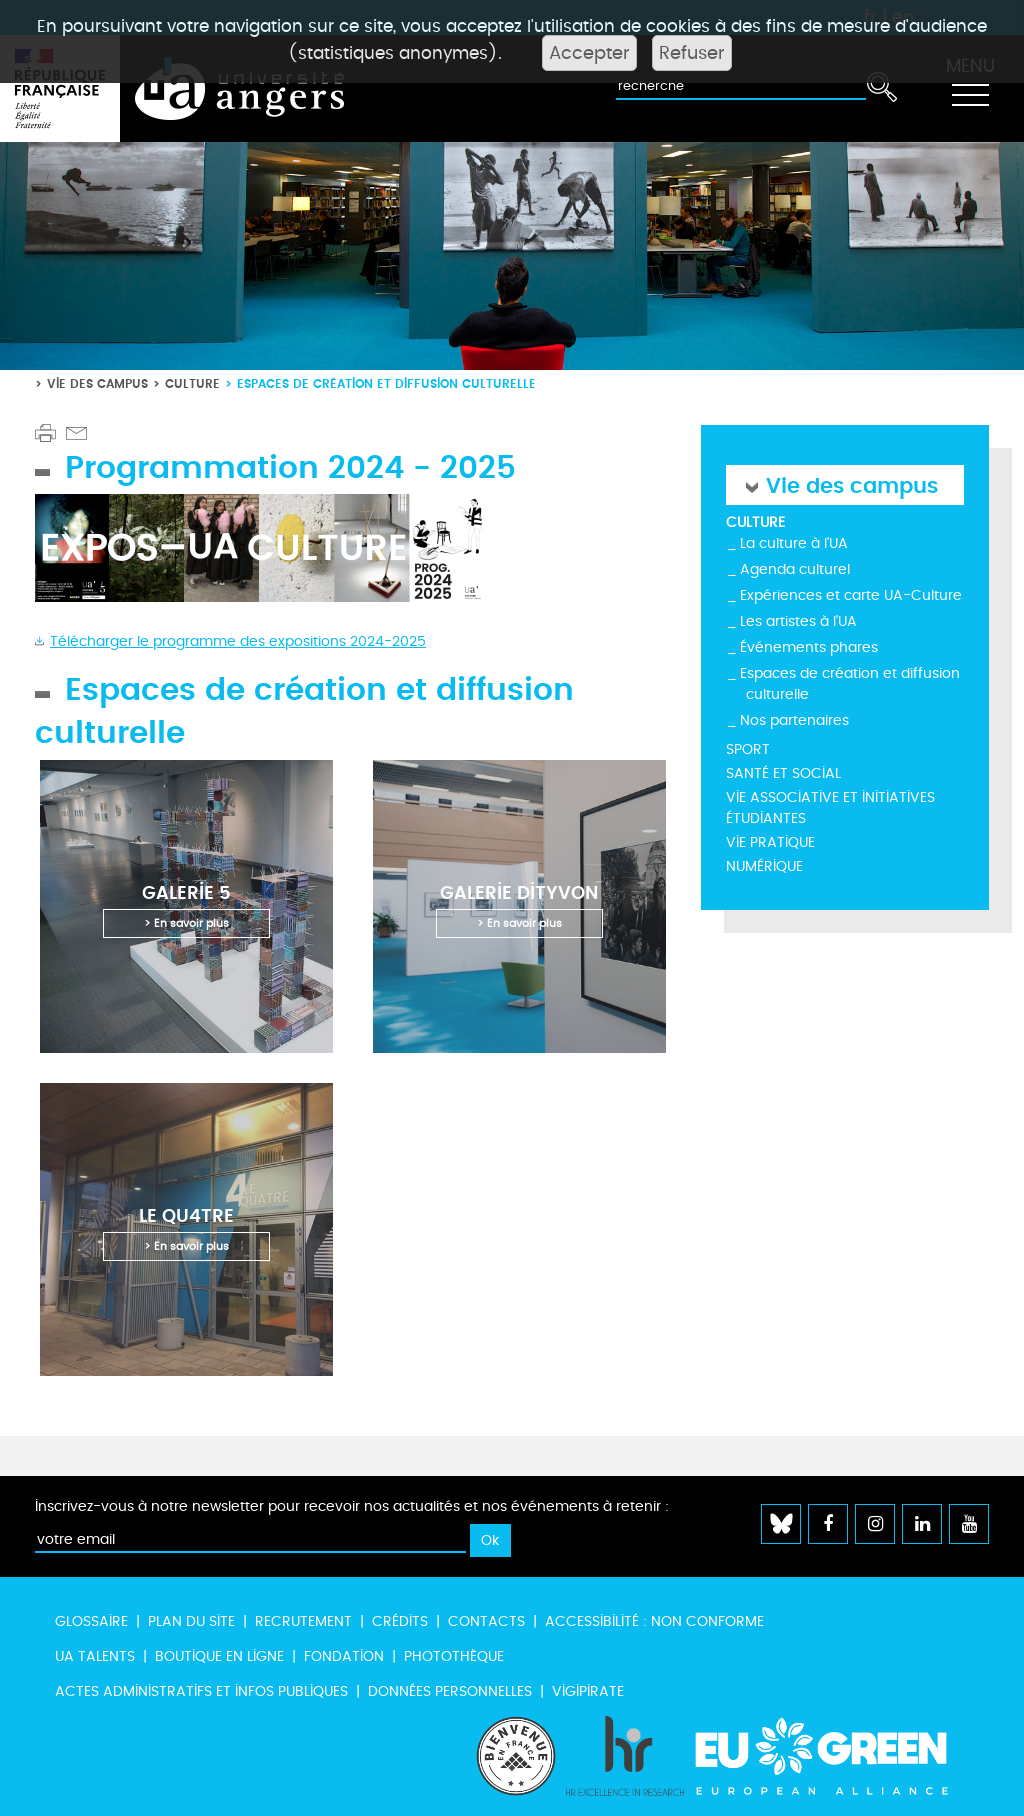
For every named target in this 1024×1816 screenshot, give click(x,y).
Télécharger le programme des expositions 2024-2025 (238, 641)
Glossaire (91, 1621)
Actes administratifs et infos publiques (201, 1691)
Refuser (692, 53)
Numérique (764, 866)
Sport (748, 749)
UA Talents (95, 1656)
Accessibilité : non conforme (654, 1621)
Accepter (589, 53)
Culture (192, 383)
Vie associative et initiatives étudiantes (830, 808)
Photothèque (454, 1656)
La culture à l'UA (794, 543)
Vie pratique (770, 842)
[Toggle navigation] (970, 89)
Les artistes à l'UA (798, 621)
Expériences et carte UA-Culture (851, 595)
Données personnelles (450, 1691)
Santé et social (783, 773)
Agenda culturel (795, 569)
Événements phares (809, 647)
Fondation (344, 1656)
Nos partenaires (794, 720)
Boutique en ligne (219, 1656)
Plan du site (191, 1621)
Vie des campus (97, 383)
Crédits (400, 1621)
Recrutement (303, 1621)
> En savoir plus (186, 923)
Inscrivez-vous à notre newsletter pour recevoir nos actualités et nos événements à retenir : (352, 1506)
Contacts (486, 1621)
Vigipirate (588, 1691)
